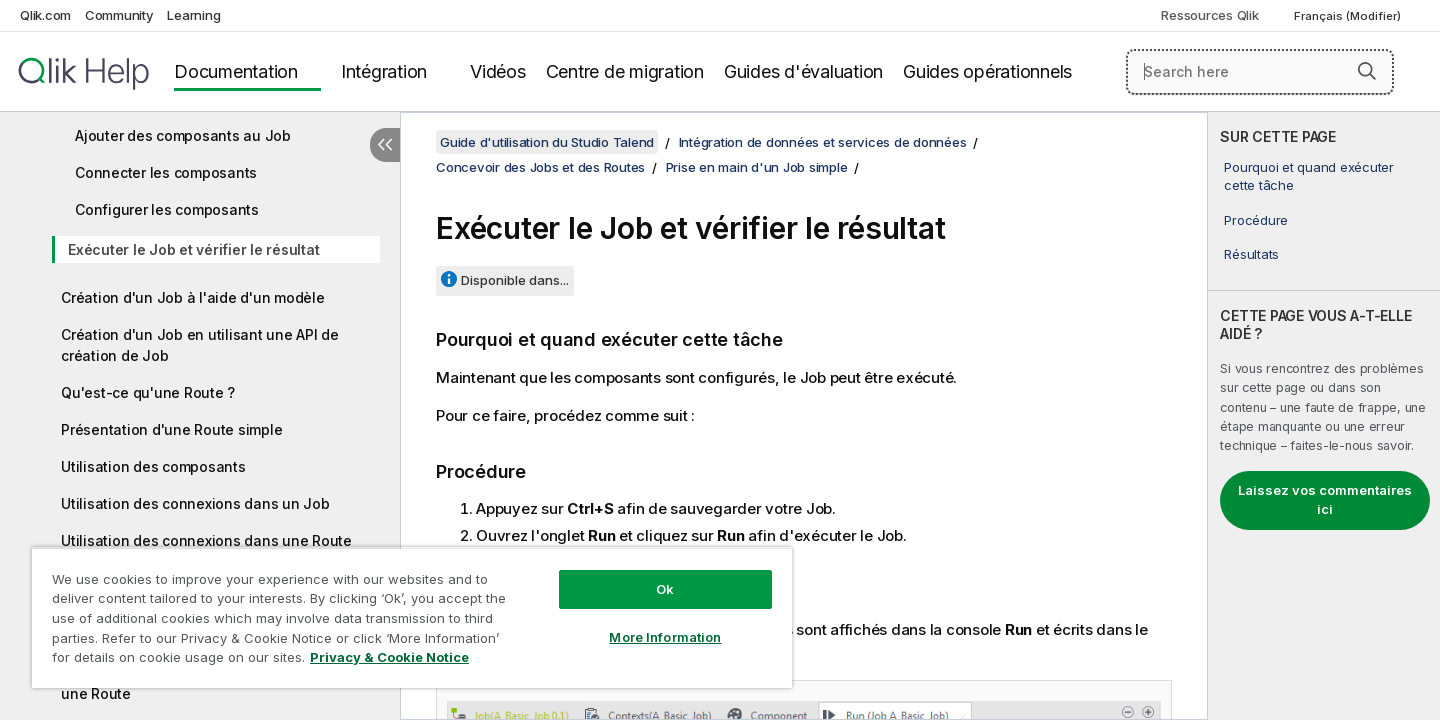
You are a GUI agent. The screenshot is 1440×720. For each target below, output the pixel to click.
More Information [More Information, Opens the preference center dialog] (665, 637)
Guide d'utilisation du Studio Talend (547, 142)
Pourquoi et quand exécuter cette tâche (1309, 176)
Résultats (1251, 254)
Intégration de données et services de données (823, 142)
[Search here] (1260, 72)
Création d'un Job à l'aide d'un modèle (193, 297)
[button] (1367, 71)
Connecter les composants (166, 172)
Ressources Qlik (1209, 15)
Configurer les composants (167, 209)
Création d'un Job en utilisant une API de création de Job (200, 345)
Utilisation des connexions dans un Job (195, 503)
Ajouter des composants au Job (183, 135)
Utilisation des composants (153, 466)
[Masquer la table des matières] (385, 145)
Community (119, 15)
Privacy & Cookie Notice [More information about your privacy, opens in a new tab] (389, 657)
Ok (665, 589)
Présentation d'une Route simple (171, 429)
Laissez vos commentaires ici (1325, 500)
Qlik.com (45, 15)
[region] (412, 617)
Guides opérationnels (987, 71)
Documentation (236, 71)
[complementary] (1324, 416)
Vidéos (498, 71)
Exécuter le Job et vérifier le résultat (193, 249)
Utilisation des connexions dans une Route (206, 540)
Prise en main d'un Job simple (757, 167)
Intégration (384, 71)
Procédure (1256, 220)
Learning (193, 15)
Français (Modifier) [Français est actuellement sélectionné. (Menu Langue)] (1349, 16)
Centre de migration (625, 71)
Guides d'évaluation (803, 71)
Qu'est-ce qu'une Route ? (148, 392)
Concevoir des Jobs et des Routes (540, 167)
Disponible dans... (515, 280)
